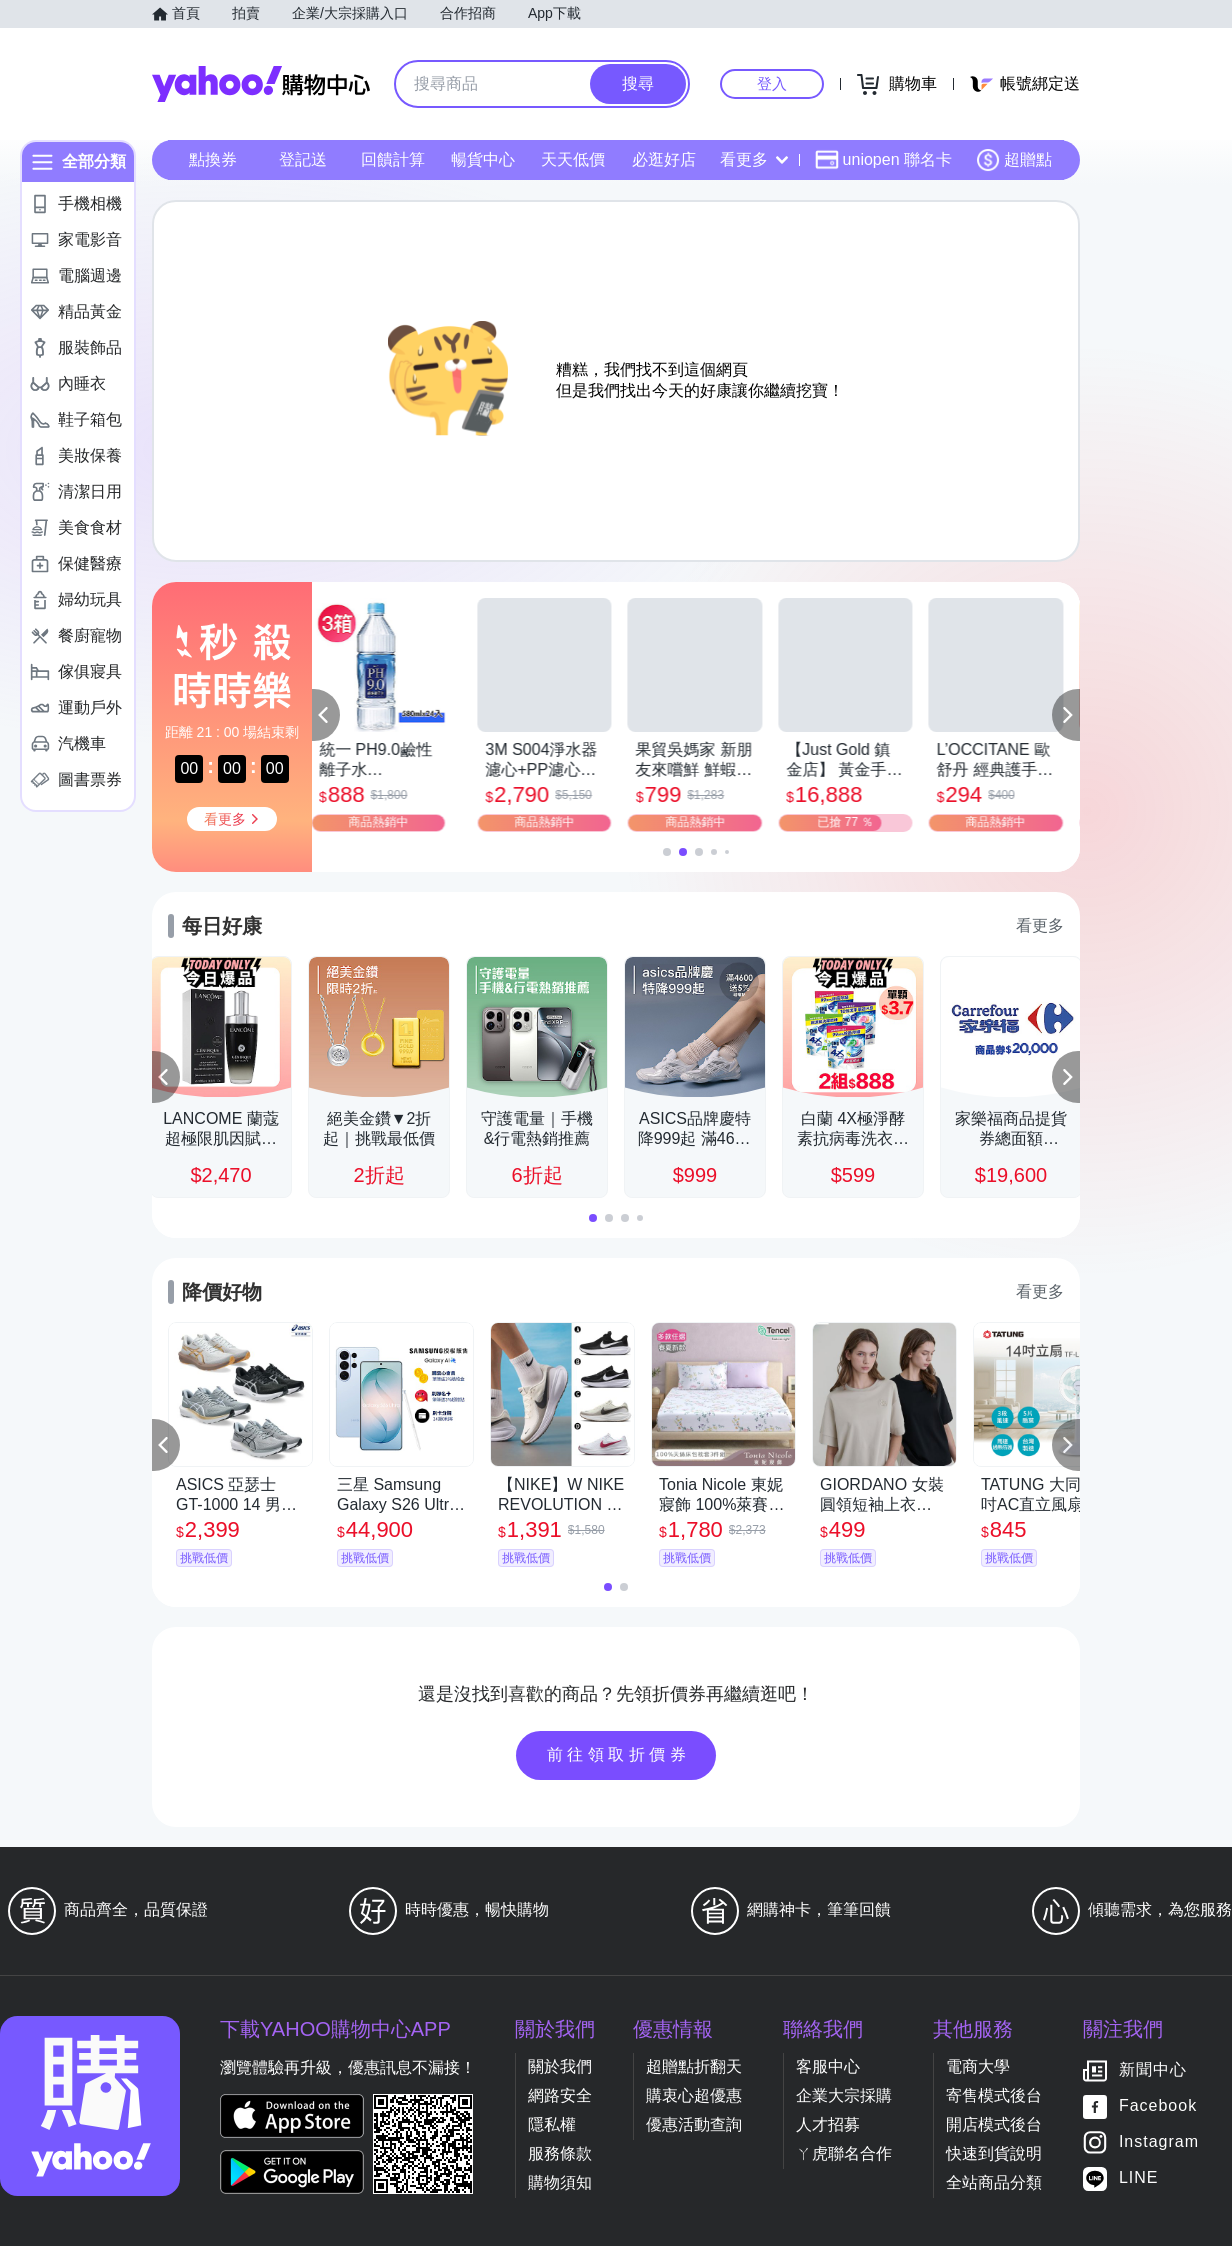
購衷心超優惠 (694, 2095)
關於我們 (560, 2066)
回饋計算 (393, 159)
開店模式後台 (994, 2124)
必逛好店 (664, 159)
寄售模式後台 (994, 2095)
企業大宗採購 (844, 2095)
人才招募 (828, 2124)
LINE (1139, 2178)
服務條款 (560, 2153)
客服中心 (828, 2066)
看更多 (754, 159)
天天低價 (573, 159)
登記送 (303, 159)
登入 (772, 83)
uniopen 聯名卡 (883, 160)
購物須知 (560, 2182)
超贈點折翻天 (694, 2066)
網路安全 (560, 2095)
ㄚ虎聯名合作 (844, 2153)
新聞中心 (1153, 2070)
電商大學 (978, 2066)
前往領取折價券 (619, 1754)
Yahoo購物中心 (261, 84)
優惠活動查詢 (694, 2124)
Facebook (1158, 2106)
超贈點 (1014, 160)
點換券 (213, 159)
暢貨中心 (483, 159)
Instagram (1159, 2142)
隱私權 (552, 2124)
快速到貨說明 (994, 2153)
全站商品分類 (994, 2182)
